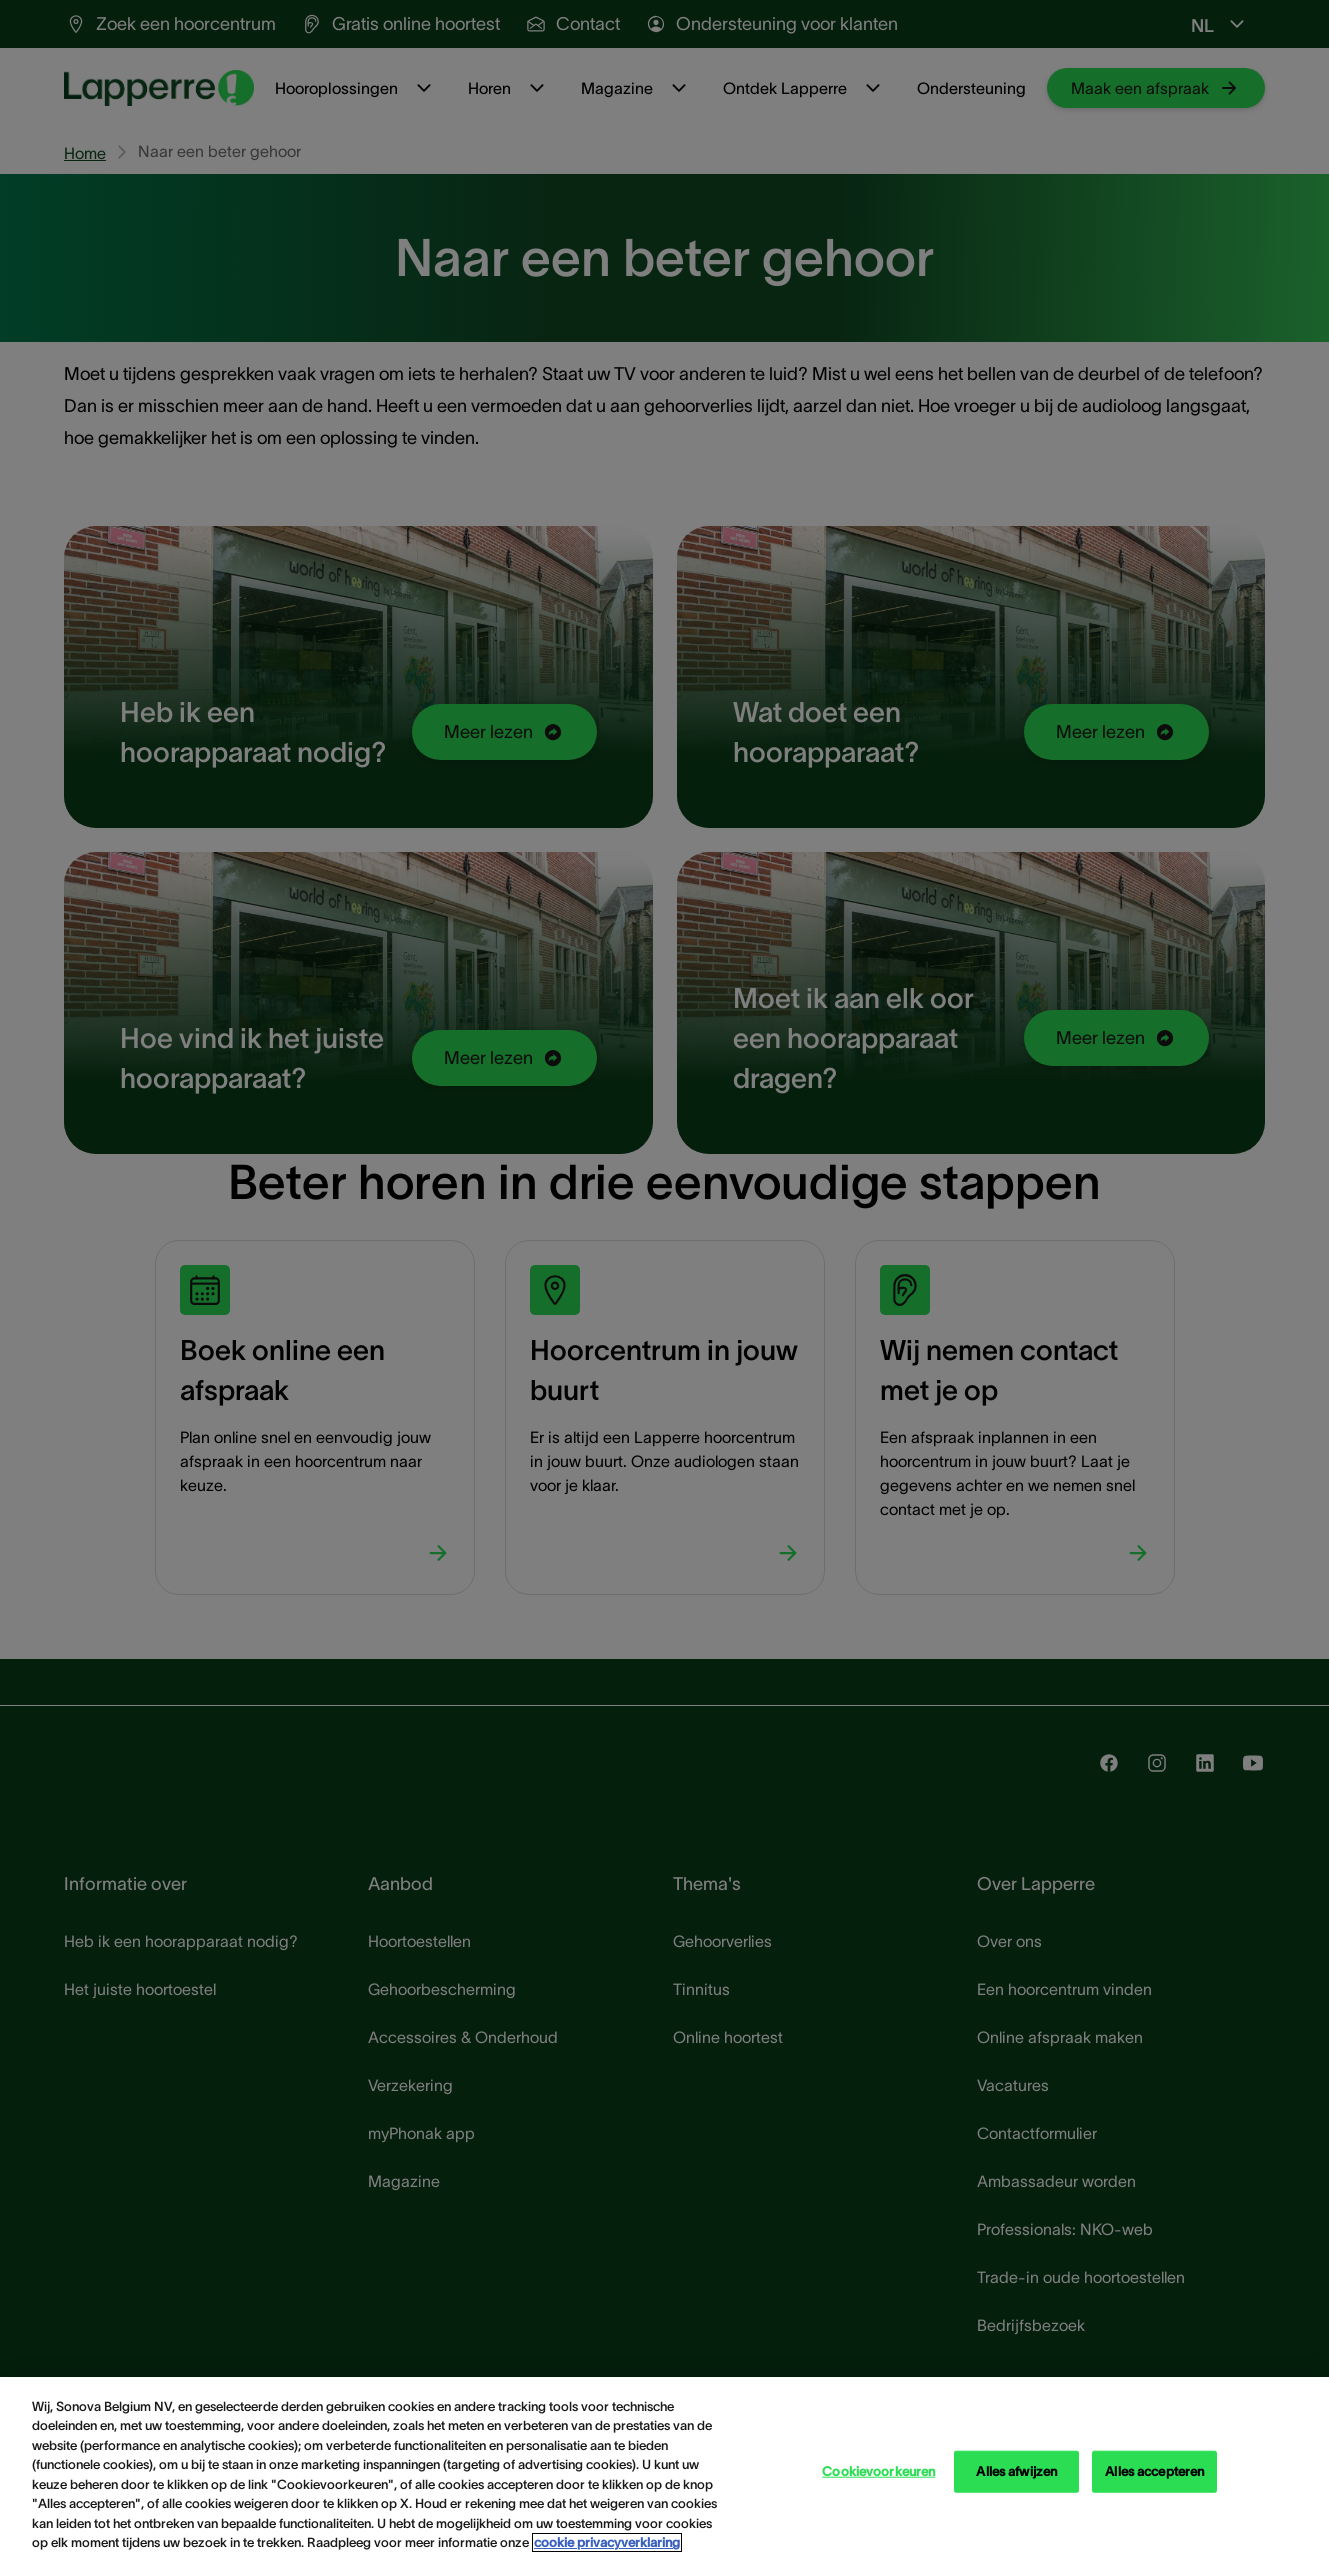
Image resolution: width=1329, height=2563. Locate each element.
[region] (664, 2470)
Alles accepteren (1154, 2471)
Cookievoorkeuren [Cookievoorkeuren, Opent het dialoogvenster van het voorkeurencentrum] (878, 2471)
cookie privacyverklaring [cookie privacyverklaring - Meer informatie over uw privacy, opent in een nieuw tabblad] (607, 2542)
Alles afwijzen (1016, 2471)
